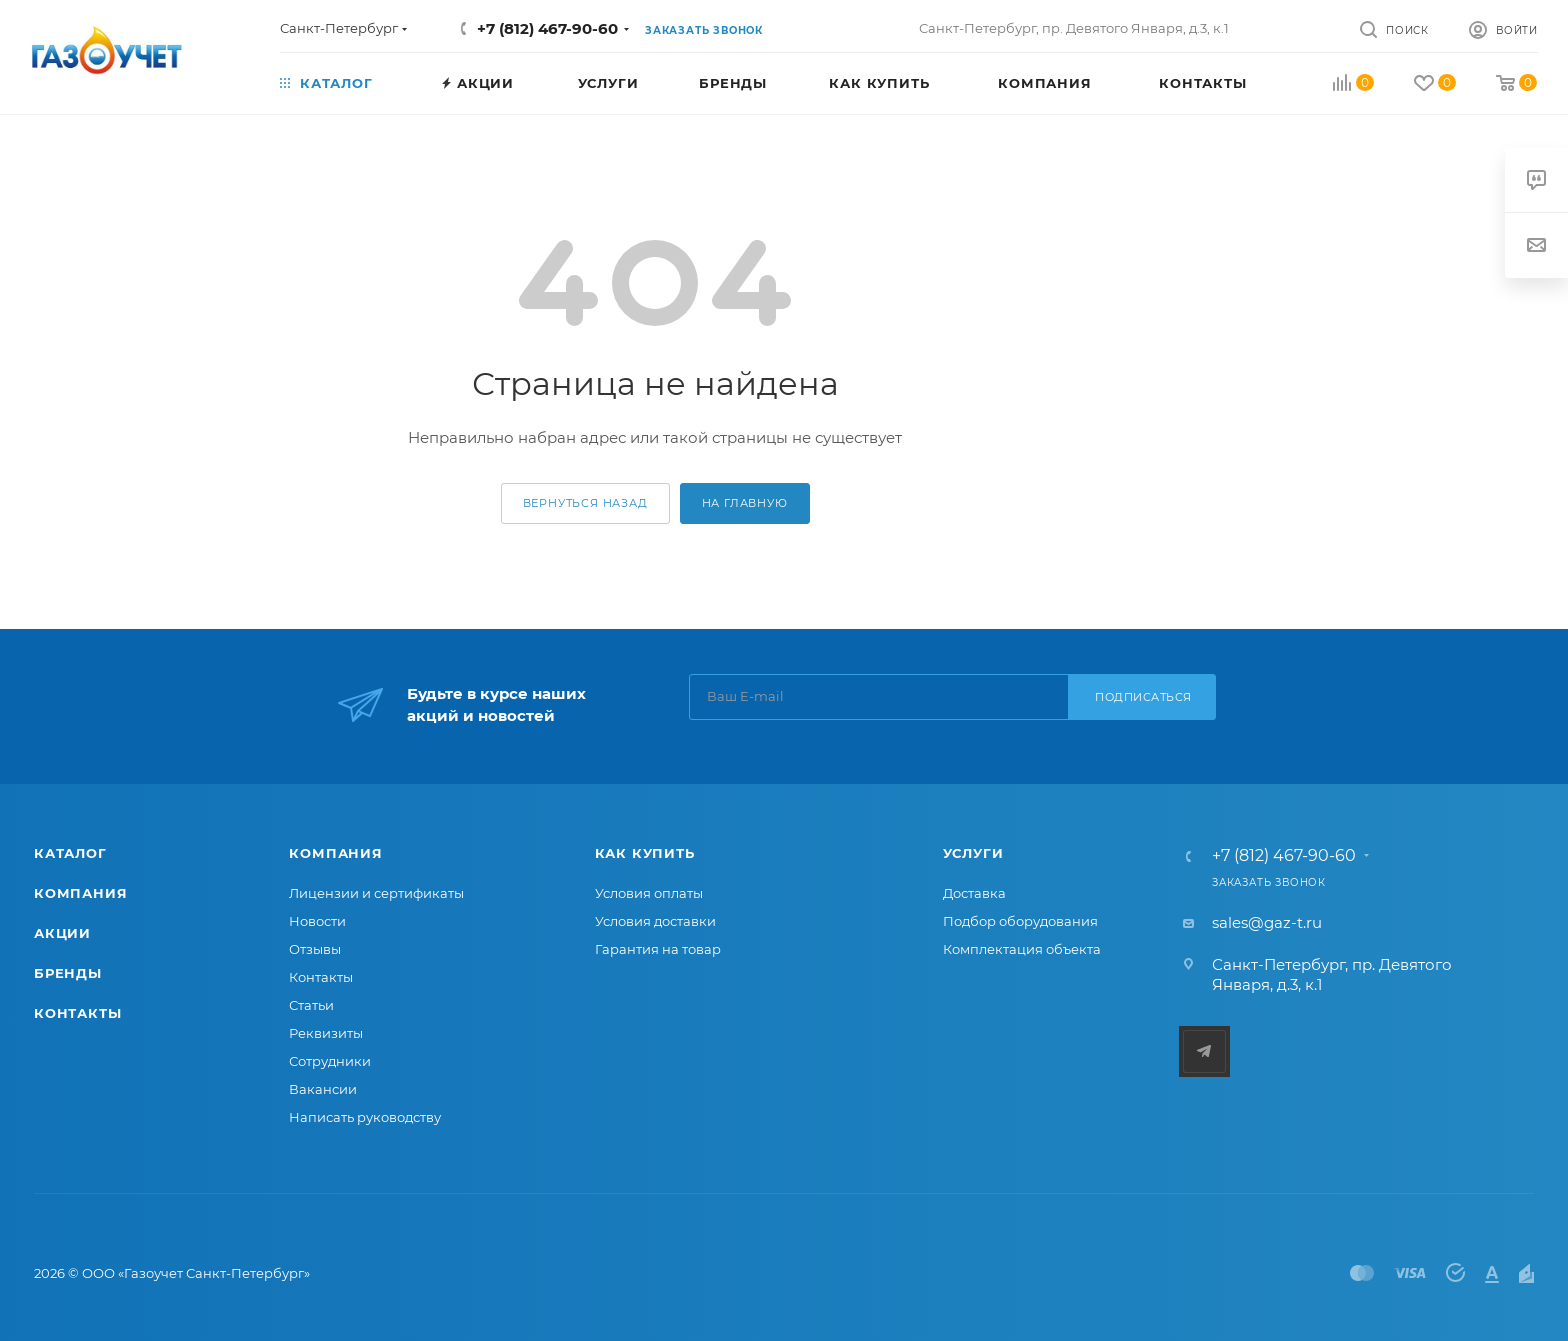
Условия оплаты (649, 893)
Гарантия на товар (658, 949)
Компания (80, 893)
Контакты (77, 1013)
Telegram (1204, 1051)
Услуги (973, 853)
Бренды (68, 973)
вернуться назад (585, 503)
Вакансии (323, 1089)
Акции (62, 933)
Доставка (974, 893)
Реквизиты (326, 1033)
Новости (317, 921)
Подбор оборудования (1020, 921)
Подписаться (1143, 697)
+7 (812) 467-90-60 (547, 28)
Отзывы (315, 949)
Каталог (70, 853)
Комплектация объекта (1022, 949)
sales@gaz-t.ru (1267, 922)
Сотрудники (330, 1061)
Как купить (645, 853)
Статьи (311, 1005)
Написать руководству (365, 1117)
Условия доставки (655, 921)
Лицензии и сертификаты (376, 893)
